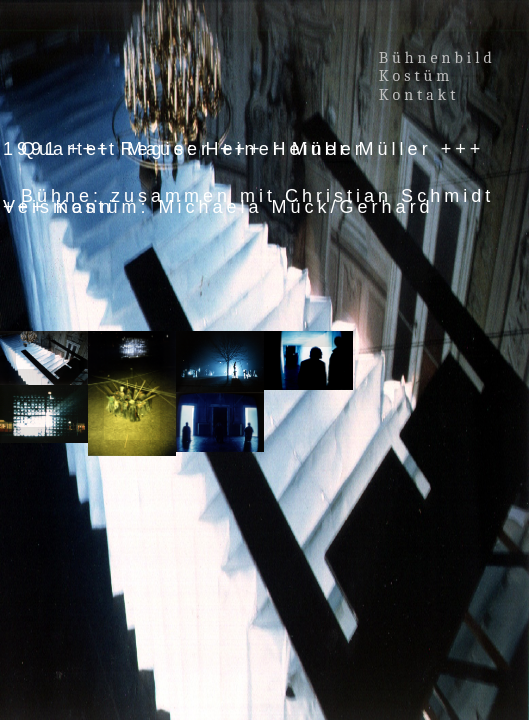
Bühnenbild (437, 58)
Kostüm (420, 76)
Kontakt (419, 95)
